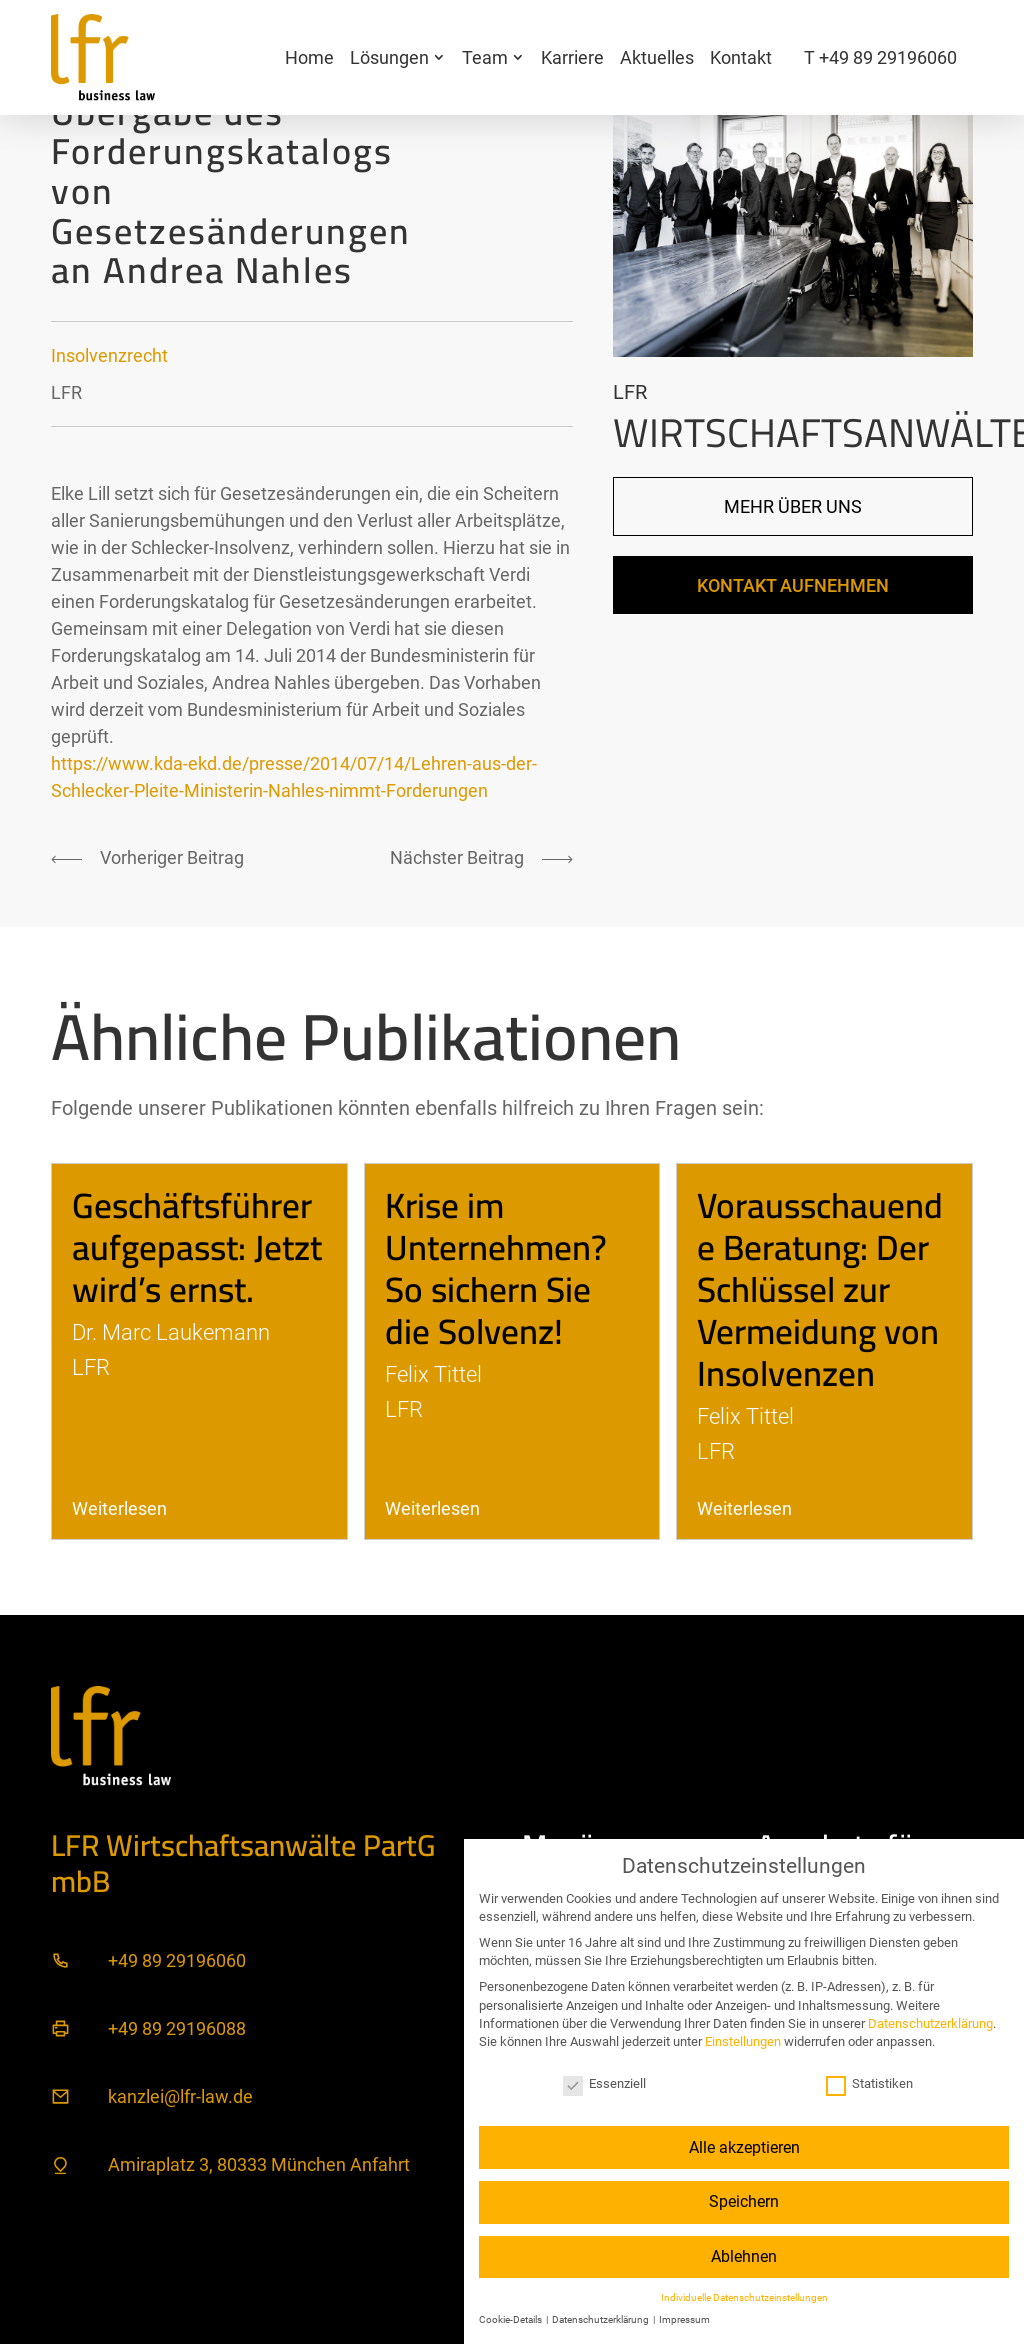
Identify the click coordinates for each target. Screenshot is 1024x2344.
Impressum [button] (684, 2319)
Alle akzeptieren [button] (744, 2147)
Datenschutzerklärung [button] (601, 2319)
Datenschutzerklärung (930, 2023)
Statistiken (869, 2083)
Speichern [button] (744, 2201)
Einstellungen (743, 2041)
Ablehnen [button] (744, 2256)
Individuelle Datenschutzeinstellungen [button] (744, 2297)
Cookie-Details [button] (511, 2319)
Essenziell (604, 2083)
